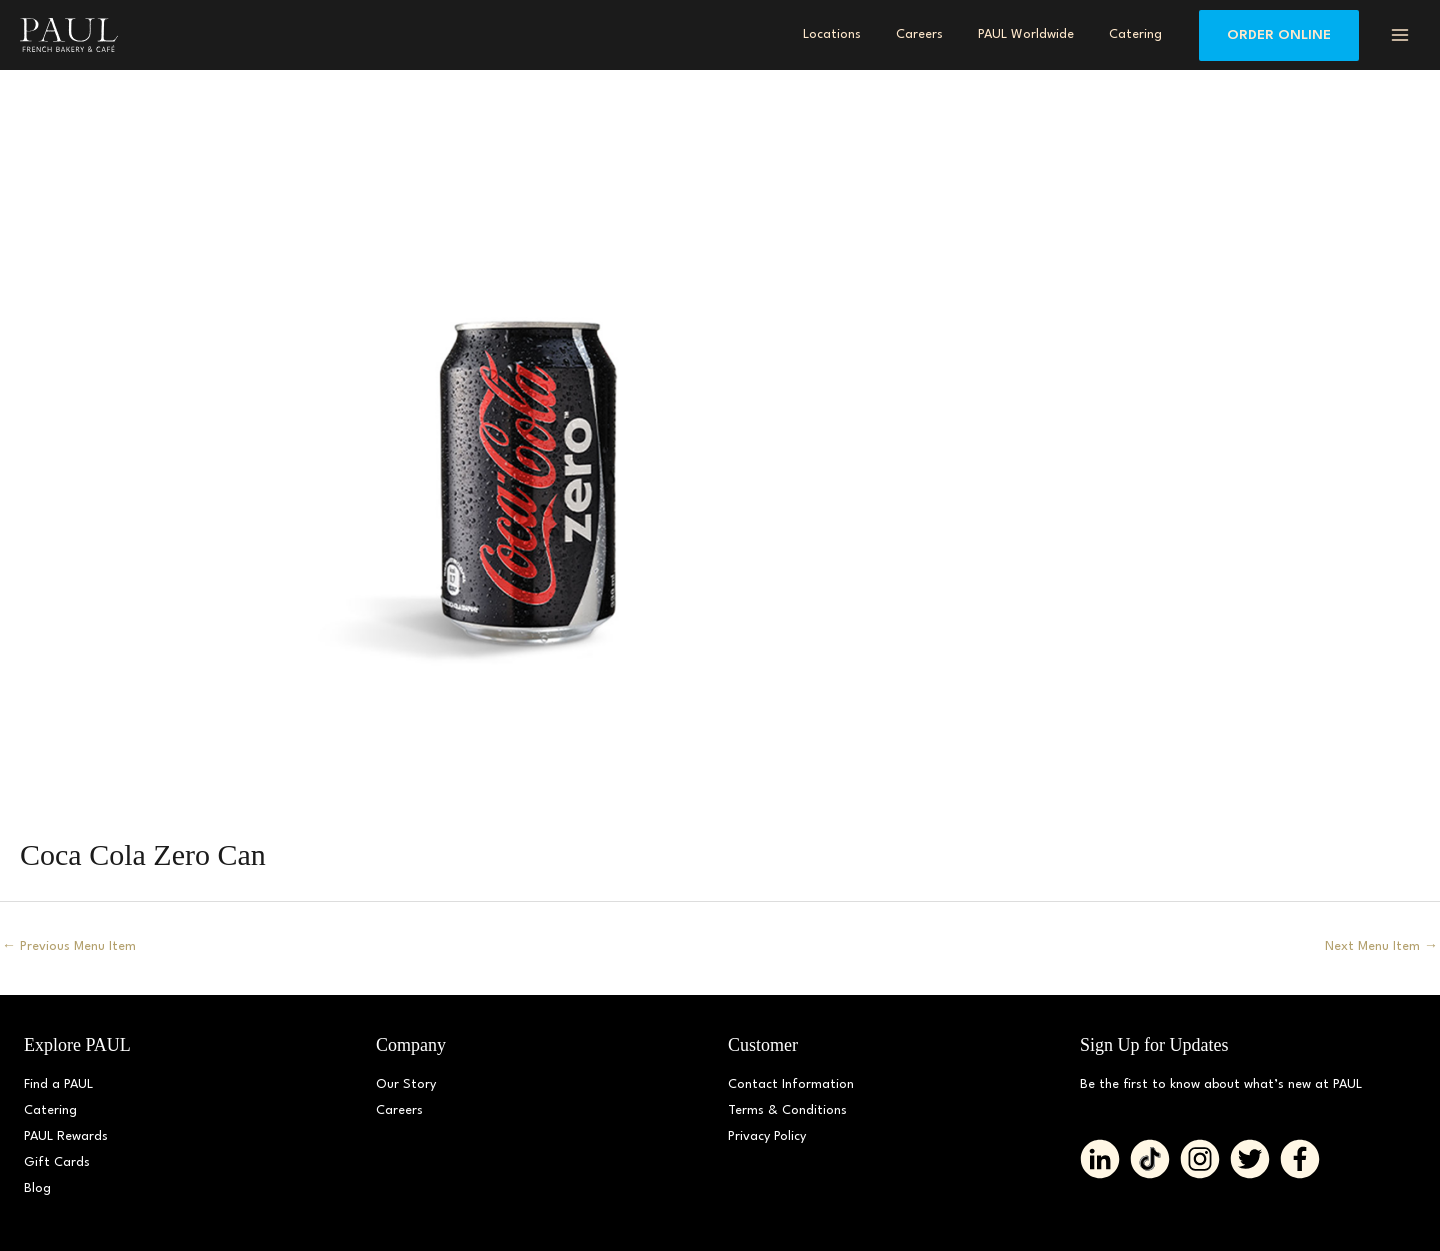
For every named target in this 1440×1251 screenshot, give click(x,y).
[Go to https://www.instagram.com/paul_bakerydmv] (1200, 1159)
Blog (37, 1188)
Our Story (406, 1084)
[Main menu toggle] (1399, 35)
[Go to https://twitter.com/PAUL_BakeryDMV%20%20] (1250, 1159)
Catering (50, 1110)
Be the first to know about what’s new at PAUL (1221, 1084)
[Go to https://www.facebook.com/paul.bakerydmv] (1300, 1159)
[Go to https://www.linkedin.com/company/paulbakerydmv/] (1100, 1159)
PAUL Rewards (66, 1136)
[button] (1279, 35)
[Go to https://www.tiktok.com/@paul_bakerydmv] (1150, 1159)
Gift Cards (57, 1162)
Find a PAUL (58, 1084)
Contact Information (791, 1084)
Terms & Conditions (787, 1110)
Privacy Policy (767, 1136)
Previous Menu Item (69, 946)
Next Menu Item (1381, 946)
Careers (399, 1110)
